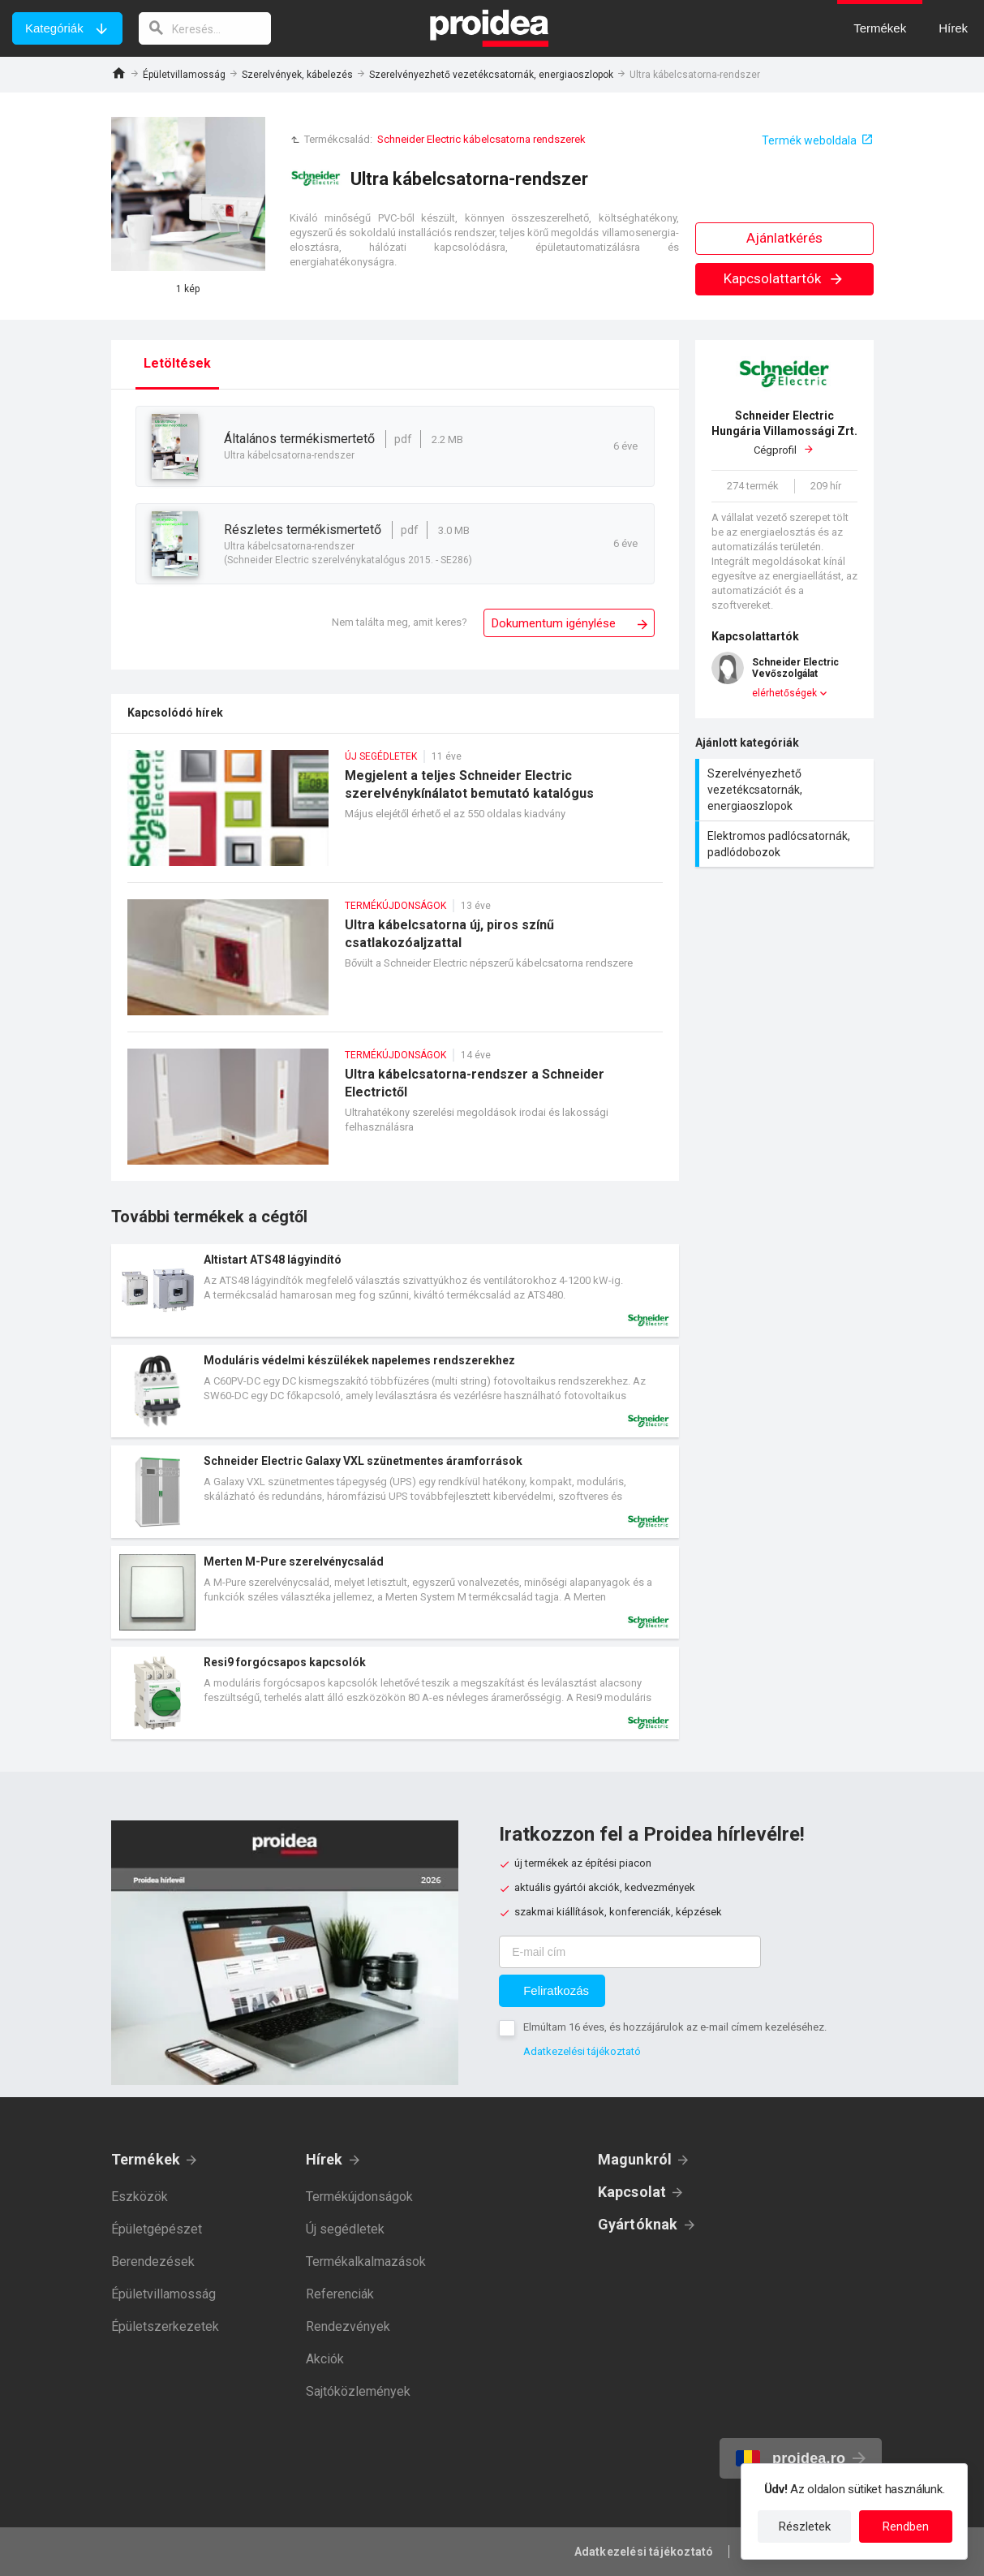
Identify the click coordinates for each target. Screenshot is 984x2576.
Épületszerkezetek (165, 2326)
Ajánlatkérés (784, 238)
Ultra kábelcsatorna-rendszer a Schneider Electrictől (395, 1115)
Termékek (146, 2159)
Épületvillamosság (184, 74)
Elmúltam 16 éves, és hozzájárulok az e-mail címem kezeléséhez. (675, 2027)
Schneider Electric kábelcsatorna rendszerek (481, 139)
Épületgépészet (156, 2229)
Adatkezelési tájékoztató (582, 2051)
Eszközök (139, 2196)
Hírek (324, 2159)
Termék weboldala (809, 140)
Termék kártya (395, 1290)
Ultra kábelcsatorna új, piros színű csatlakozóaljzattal (395, 965)
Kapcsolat (632, 2191)
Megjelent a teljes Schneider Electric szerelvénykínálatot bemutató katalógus (395, 816)
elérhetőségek (784, 693)
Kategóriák (54, 28)
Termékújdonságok (359, 2196)
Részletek (805, 2526)
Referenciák (340, 2294)
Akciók (325, 2359)
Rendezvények (348, 2326)
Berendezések (153, 2261)
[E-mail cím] (630, 1952)
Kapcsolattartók (784, 278)
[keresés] (205, 28)
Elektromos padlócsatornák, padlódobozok (786, 844)
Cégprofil (784, 432)
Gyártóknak (638, 2224)
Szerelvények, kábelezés (297, 74)
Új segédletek (345, 2229)
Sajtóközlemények (358, 2391)
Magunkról (635, 2159)
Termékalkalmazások (366, 2261)
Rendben (906, 2526)
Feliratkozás (556, 1990)
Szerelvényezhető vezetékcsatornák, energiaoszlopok (491, 74)
